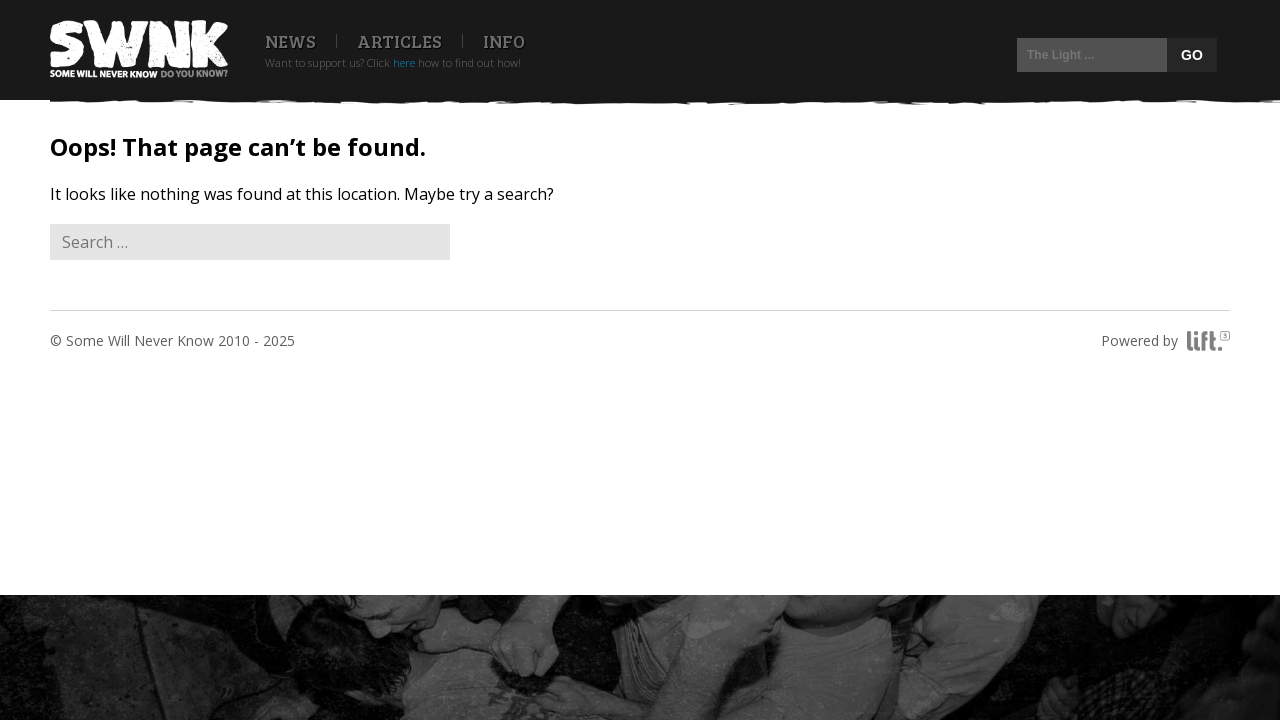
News (290, 41)
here (404, 62)
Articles (399, 41)
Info (504, 41)
